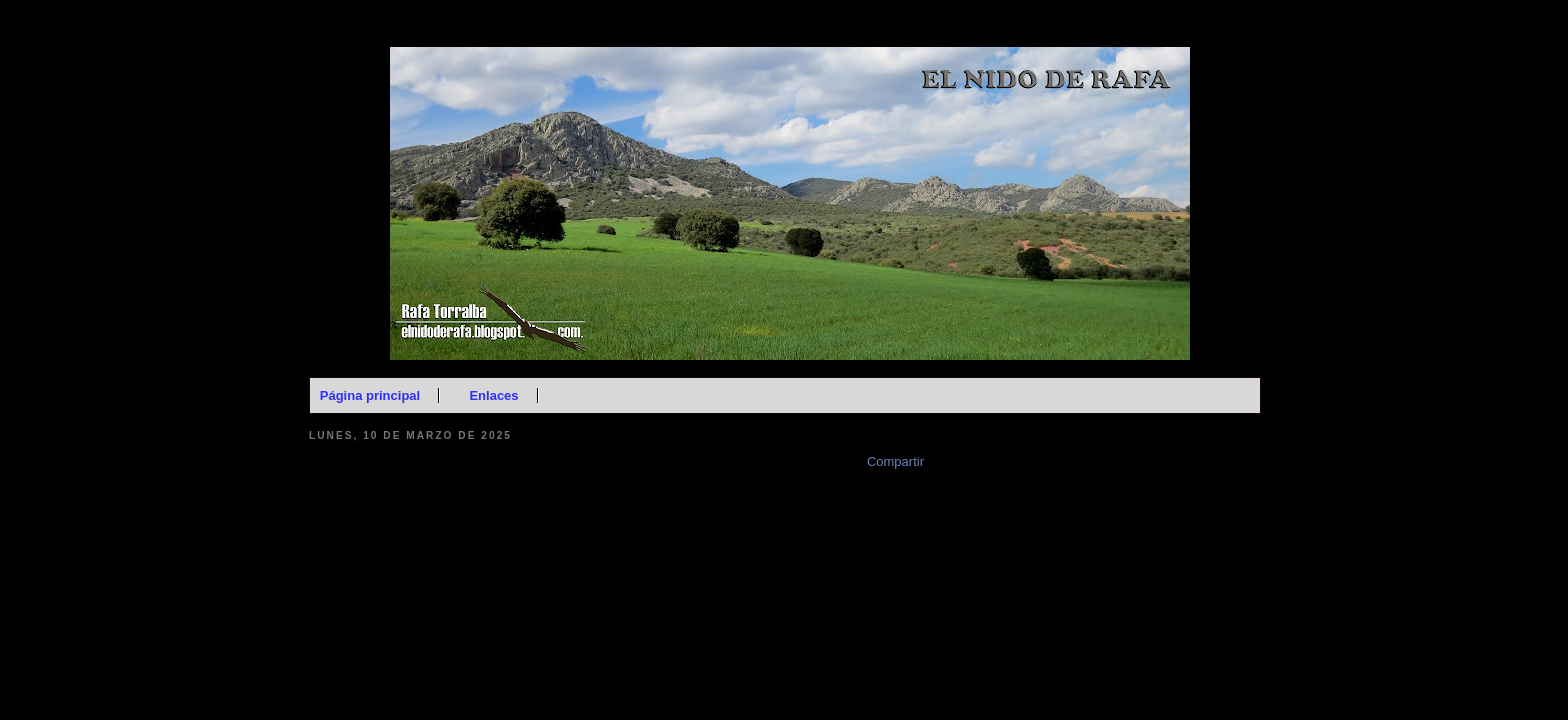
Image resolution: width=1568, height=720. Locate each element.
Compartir (895, 461)
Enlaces (493, 395)
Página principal (370, 395)
